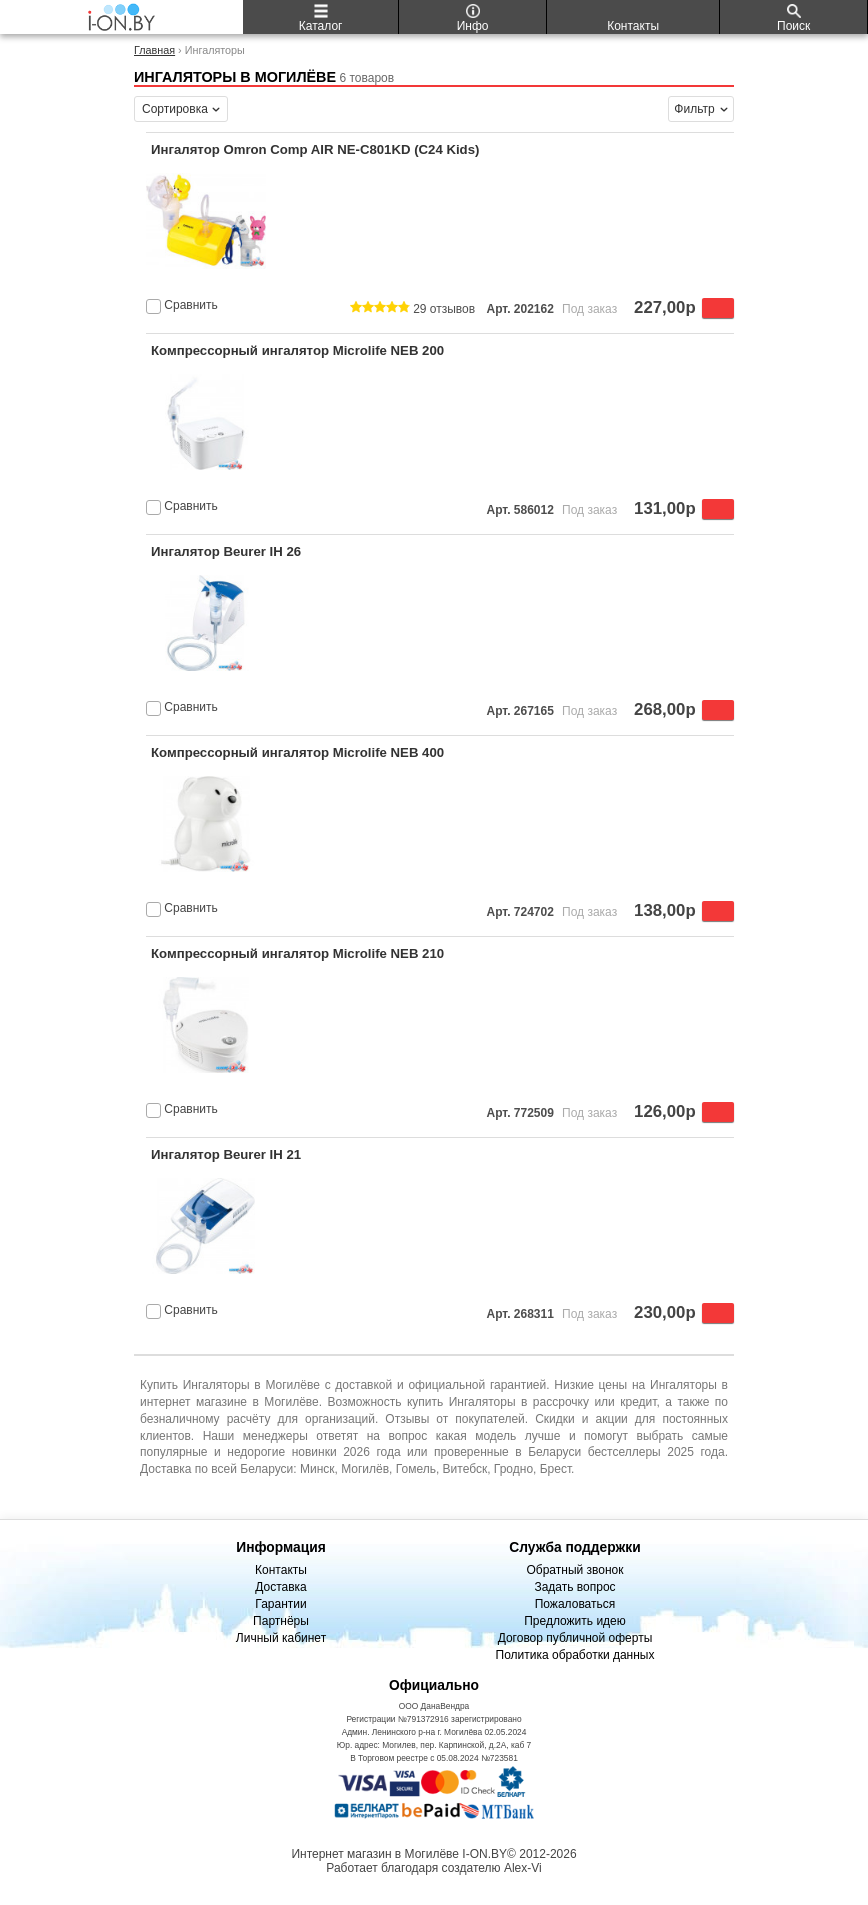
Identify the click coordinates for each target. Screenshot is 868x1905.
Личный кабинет (281, 1638)
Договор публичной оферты (575, 1638)
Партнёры (281, 1621)
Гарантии (280, 1604)
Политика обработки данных (575, 1655)
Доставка (281, 1587)
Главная (154, 50)
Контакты (281, 1570)
